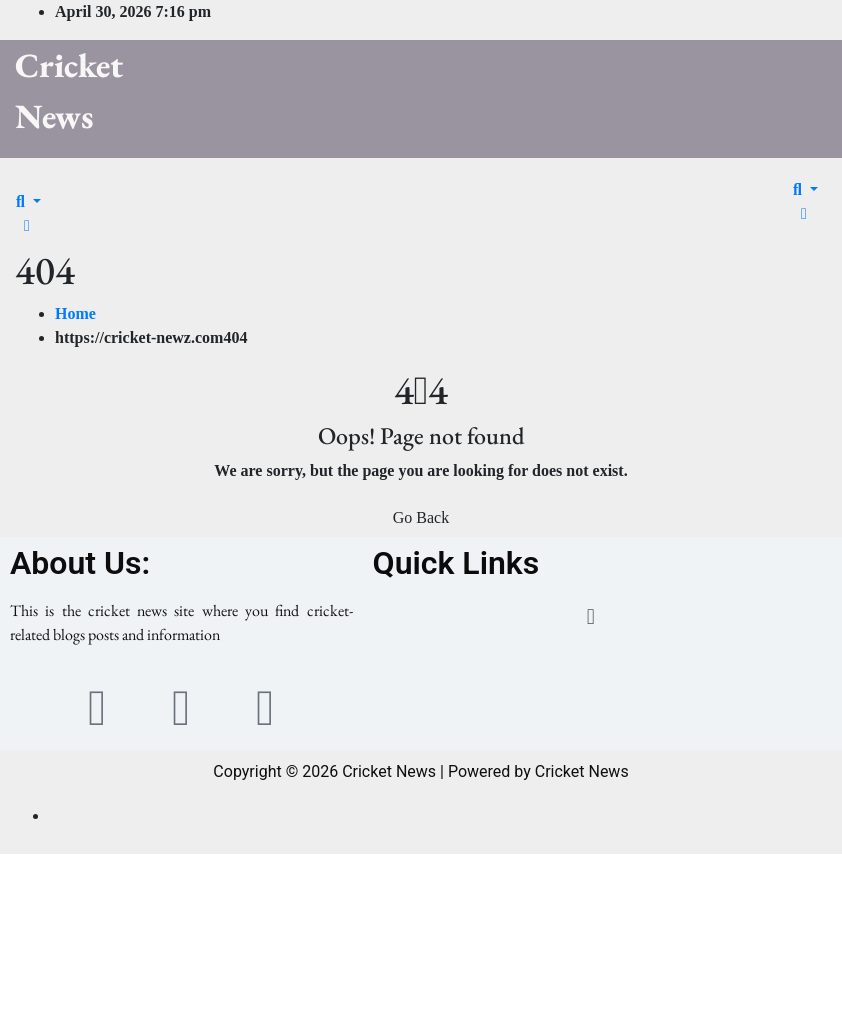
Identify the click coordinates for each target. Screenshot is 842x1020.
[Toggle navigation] (29, 183)
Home (75, 313)
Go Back (421, 517)
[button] (28, 201)
